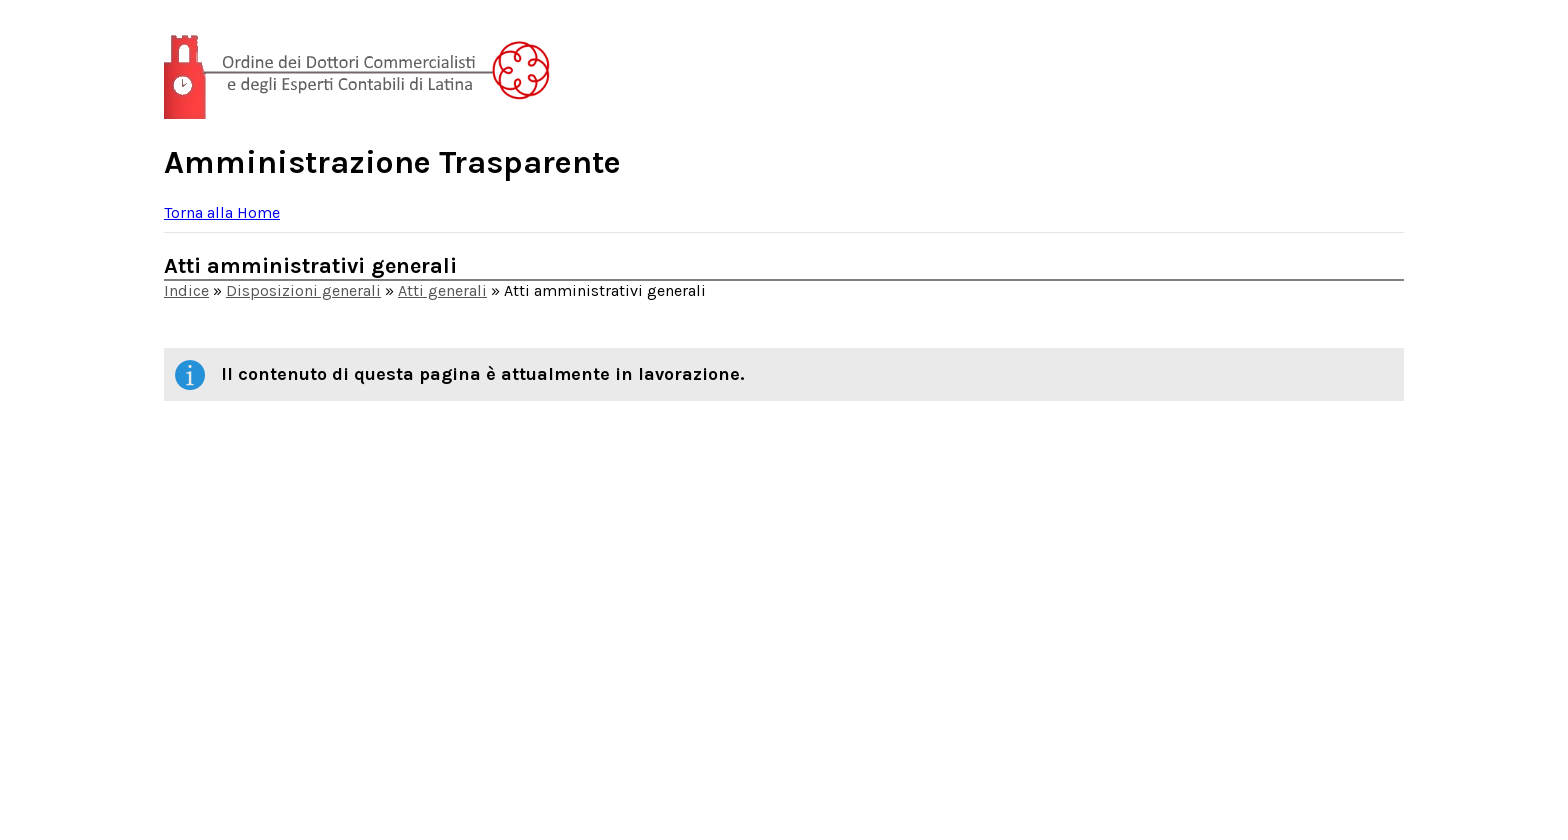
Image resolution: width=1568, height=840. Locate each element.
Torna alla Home (222, 212)
